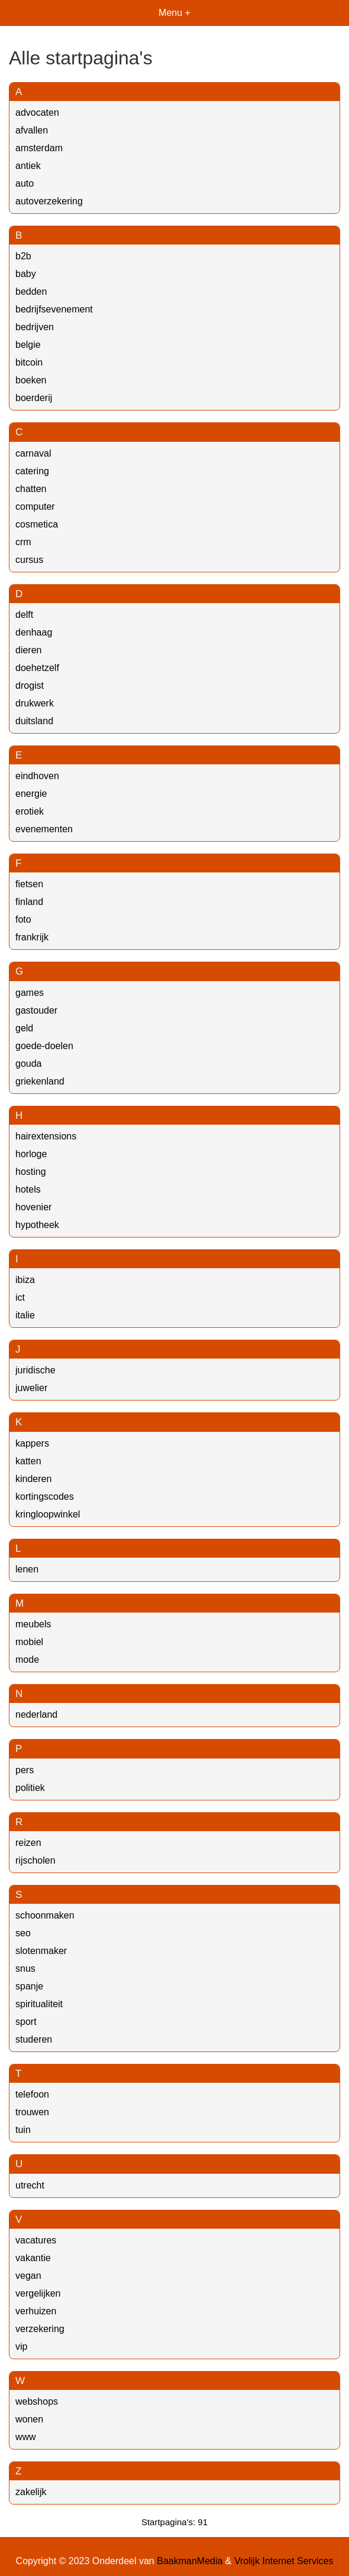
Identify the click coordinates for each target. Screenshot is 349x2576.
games (29, 993)
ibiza (25, 1280)
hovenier (33, 1207)
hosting (30, 1172)
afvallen (31, 130)
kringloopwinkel (47, 1514)
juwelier (31, 1388)
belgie (28, 345)
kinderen (33, 1479)
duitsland (34, 721)
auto (24, 183)
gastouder (36, 1010)
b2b (23, 256)
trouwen (32, 2112)
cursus (29, 560)
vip (21, 2346)
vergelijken (37, 2293)
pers (24, 1770)
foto (23, 919)
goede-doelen (44, 1046)
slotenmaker (41, 1951)
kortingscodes (44, 1496)
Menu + (174, 13)
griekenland (39, 1081)
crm (23, 542)
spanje (29, 1986)
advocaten (37, 113)
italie (25, 1315)
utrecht (29, 2185)
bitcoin (29, 362)
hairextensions (45, 1136)
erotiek (29, 811)
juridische (35, 1370)
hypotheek (37, 1225)
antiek (28, 166)
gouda (28, 1064)
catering (32, 471)
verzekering (39, 2329)
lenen (26, 1569)
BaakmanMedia (189, 2561)
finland (29, 902)
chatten (30, 489)
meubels (33, 1624)
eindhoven (37, 776)
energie (31, 794)
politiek (30, 1788)
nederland (36, 1714)
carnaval (33, 453)
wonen (29, 2419)
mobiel (29, 1642)
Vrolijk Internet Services (283, 2561)
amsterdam (39, 148)
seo (23, 1933)
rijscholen (35, 1860)
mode (27, 1660)
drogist (29, 685)
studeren (33, 2039)
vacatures (35, 2240)
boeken (31, 380)
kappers (32, 1443)
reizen (28, 1843)
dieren (28, 650)
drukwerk (34, 703)
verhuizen (35, 2311)
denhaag (33, 632)
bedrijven (34, 327)
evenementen (44, 829)
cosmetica (36, 524)
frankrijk (32, 937)
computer (35, 506)
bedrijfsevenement (54, 309)
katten (28, 1461)
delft (24, 615)
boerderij (33, 398)
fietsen (29, 884)
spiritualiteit (39, 2004)
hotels (28, 1189)
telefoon (32, 2094)
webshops (36, 2401)
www (25, 2437)
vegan (28, 2276)
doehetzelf (37, 668)
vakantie (33, 2258)
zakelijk (30, 2492)
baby (25, 274)
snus (25, 1968)
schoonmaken (45, 1915)
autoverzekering (49, 201)
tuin (23, 2130)
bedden (31, 291)
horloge (31, 1154)
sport (26, 2022)
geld (24, 1028)
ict (20, 1297)
